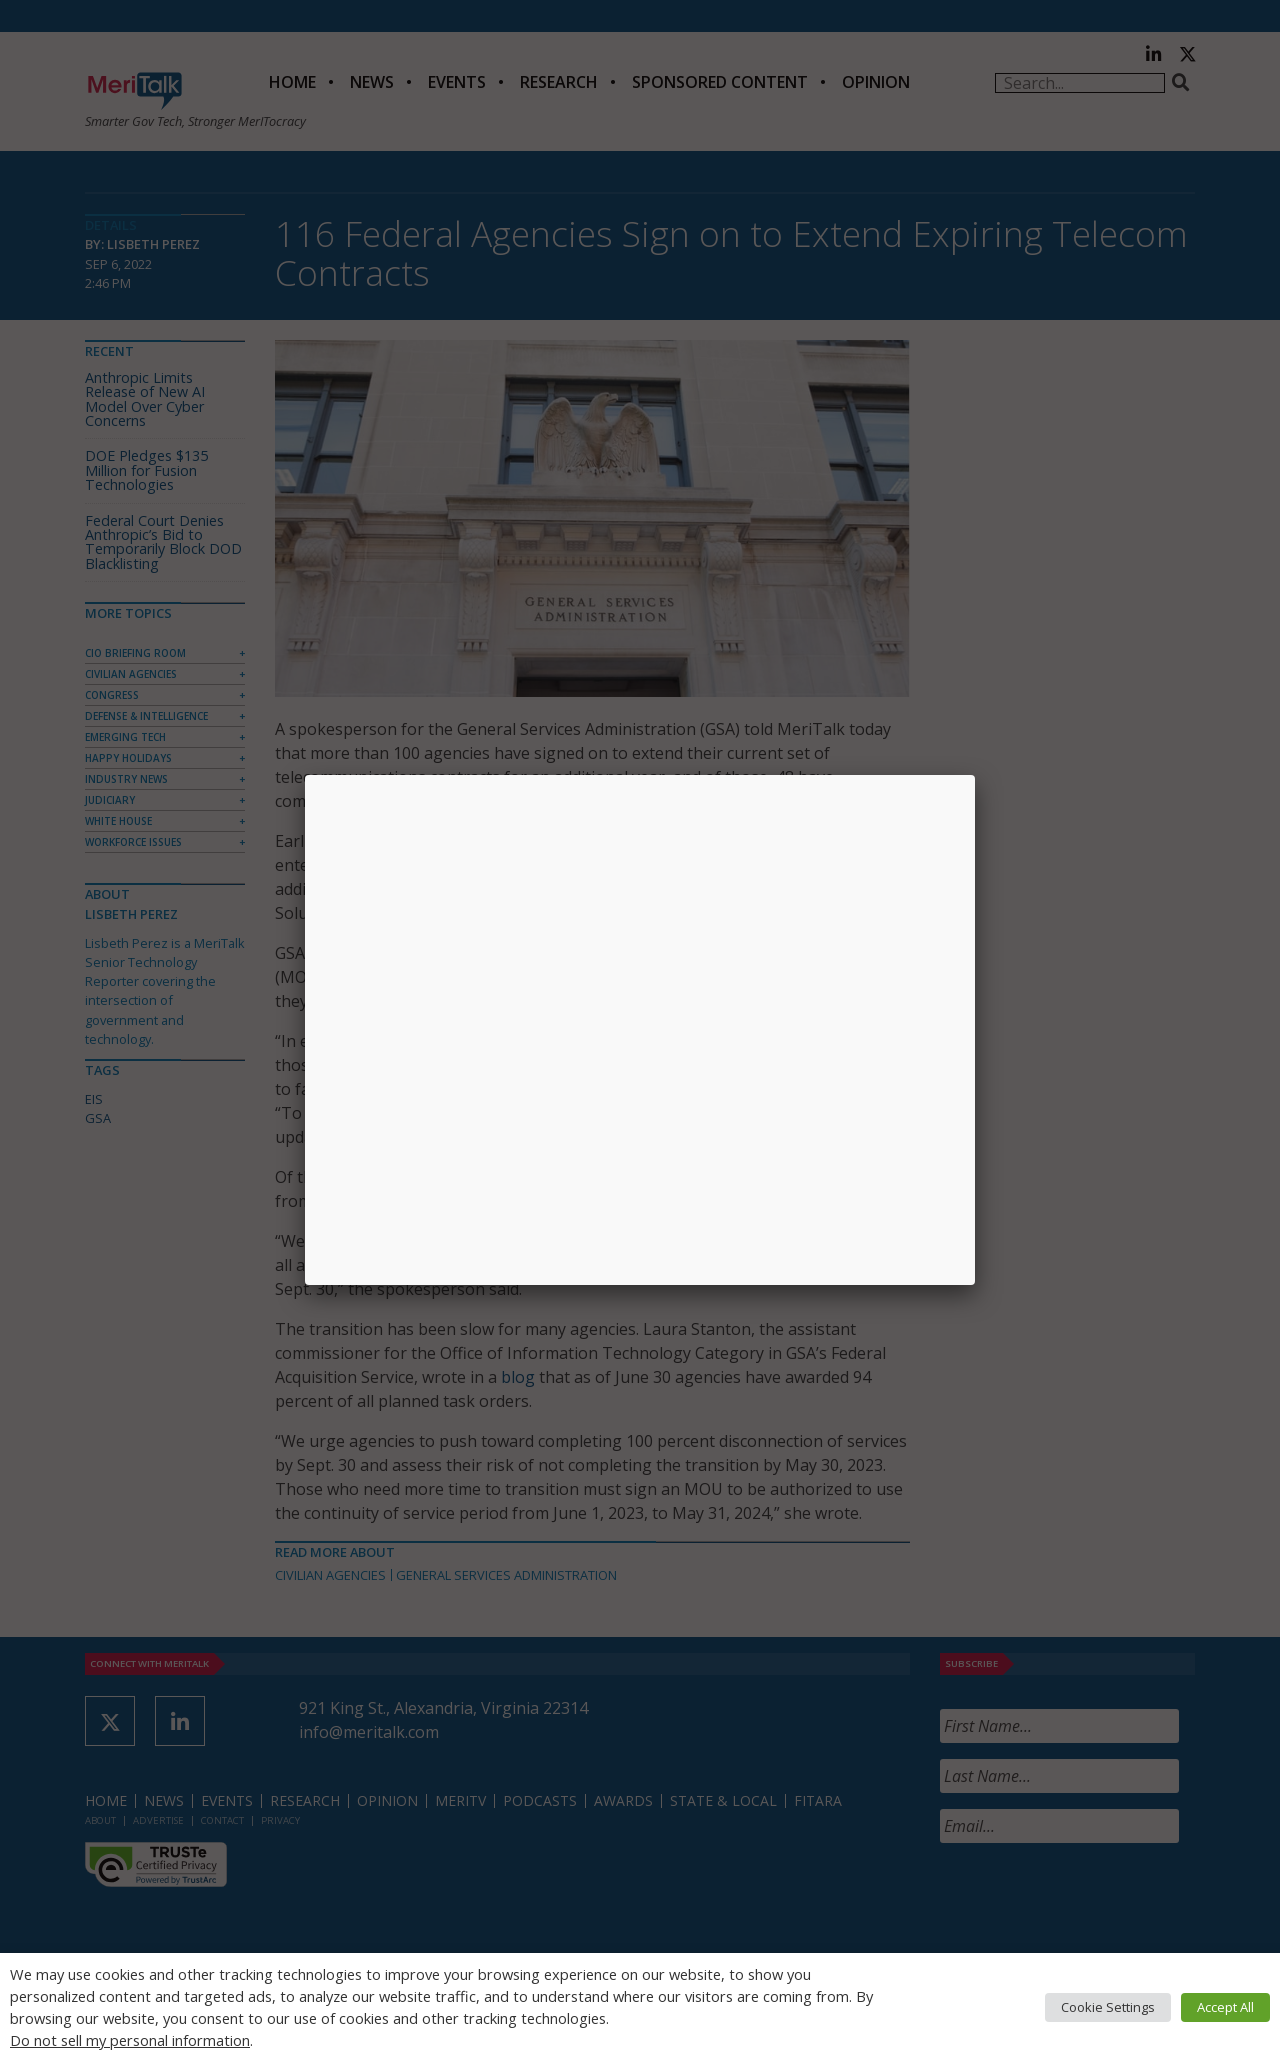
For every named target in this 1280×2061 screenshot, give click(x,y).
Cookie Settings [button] (1108, 2007)
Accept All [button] (1225, 2007)
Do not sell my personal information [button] (130, 2040)
